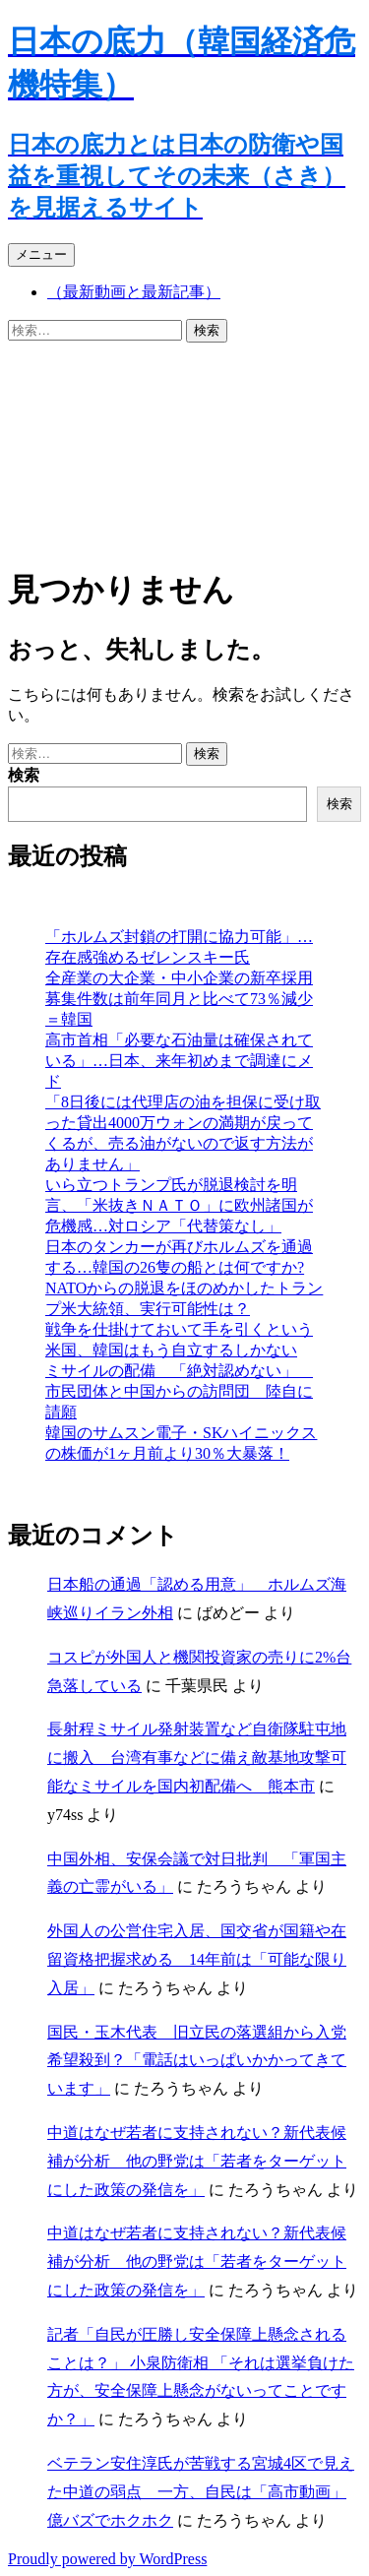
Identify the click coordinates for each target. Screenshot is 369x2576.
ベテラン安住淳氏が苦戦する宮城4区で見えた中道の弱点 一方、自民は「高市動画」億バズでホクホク (200, 2492)
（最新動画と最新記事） (133, 291)
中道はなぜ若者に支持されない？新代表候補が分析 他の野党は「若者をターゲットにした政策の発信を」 (196, 2161)
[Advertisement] (184, 450)
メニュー (41, 254)
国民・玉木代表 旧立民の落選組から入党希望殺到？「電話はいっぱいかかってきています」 (196, 2061)
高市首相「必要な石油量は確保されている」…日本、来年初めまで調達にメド (179, 1061)
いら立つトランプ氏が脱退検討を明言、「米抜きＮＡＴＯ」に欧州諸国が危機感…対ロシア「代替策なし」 (179, 1205)
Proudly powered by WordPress (107, 2558)
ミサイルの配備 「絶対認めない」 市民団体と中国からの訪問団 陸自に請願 (179, 1391)
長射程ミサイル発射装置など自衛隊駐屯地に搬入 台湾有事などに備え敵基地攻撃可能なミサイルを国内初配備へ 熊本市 (196, 1757)
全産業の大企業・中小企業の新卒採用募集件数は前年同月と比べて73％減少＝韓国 (179, 999)
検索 (23, 775)
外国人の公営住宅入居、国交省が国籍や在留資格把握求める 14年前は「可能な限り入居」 (196, 1959)
